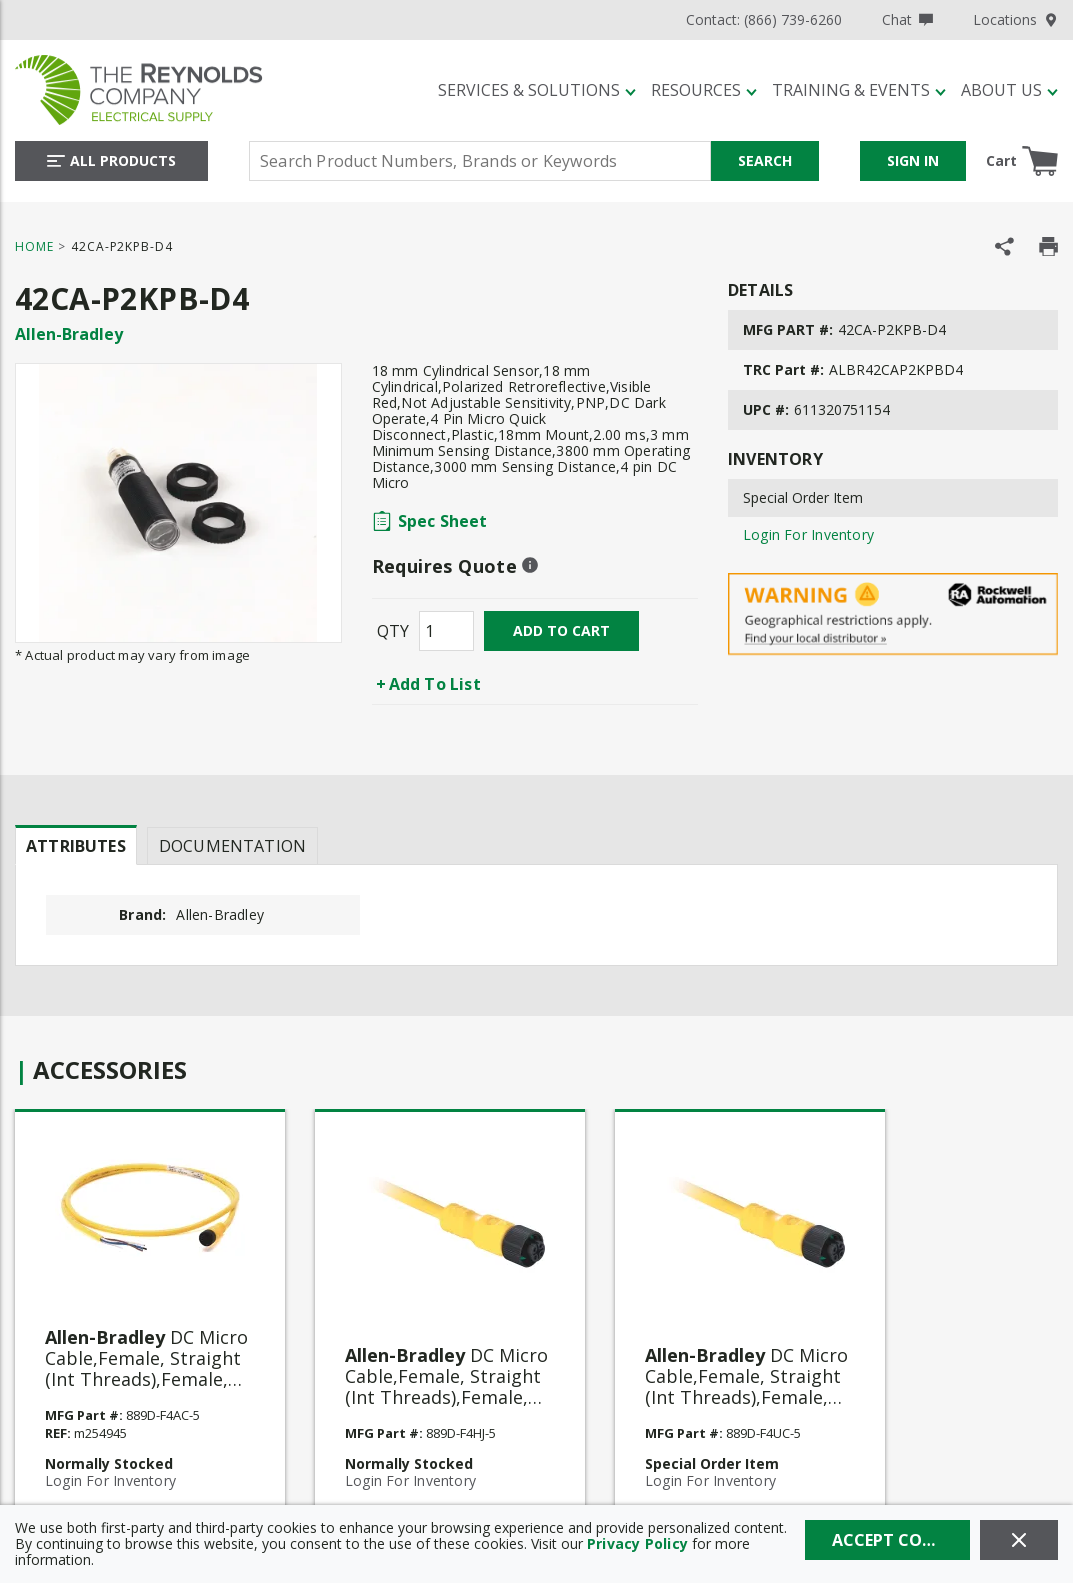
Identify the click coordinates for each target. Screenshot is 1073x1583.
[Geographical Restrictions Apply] (893, 614)
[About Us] (1009, 90)
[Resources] (704, 90)
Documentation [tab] (232, 846)
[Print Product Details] (1048, 246)
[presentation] (76, 845)
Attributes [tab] (76, 846)
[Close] (1019, 1540)
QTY (393, 631)
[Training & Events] (859, 90)
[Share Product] (1004, 246)
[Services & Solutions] (537, 90)
